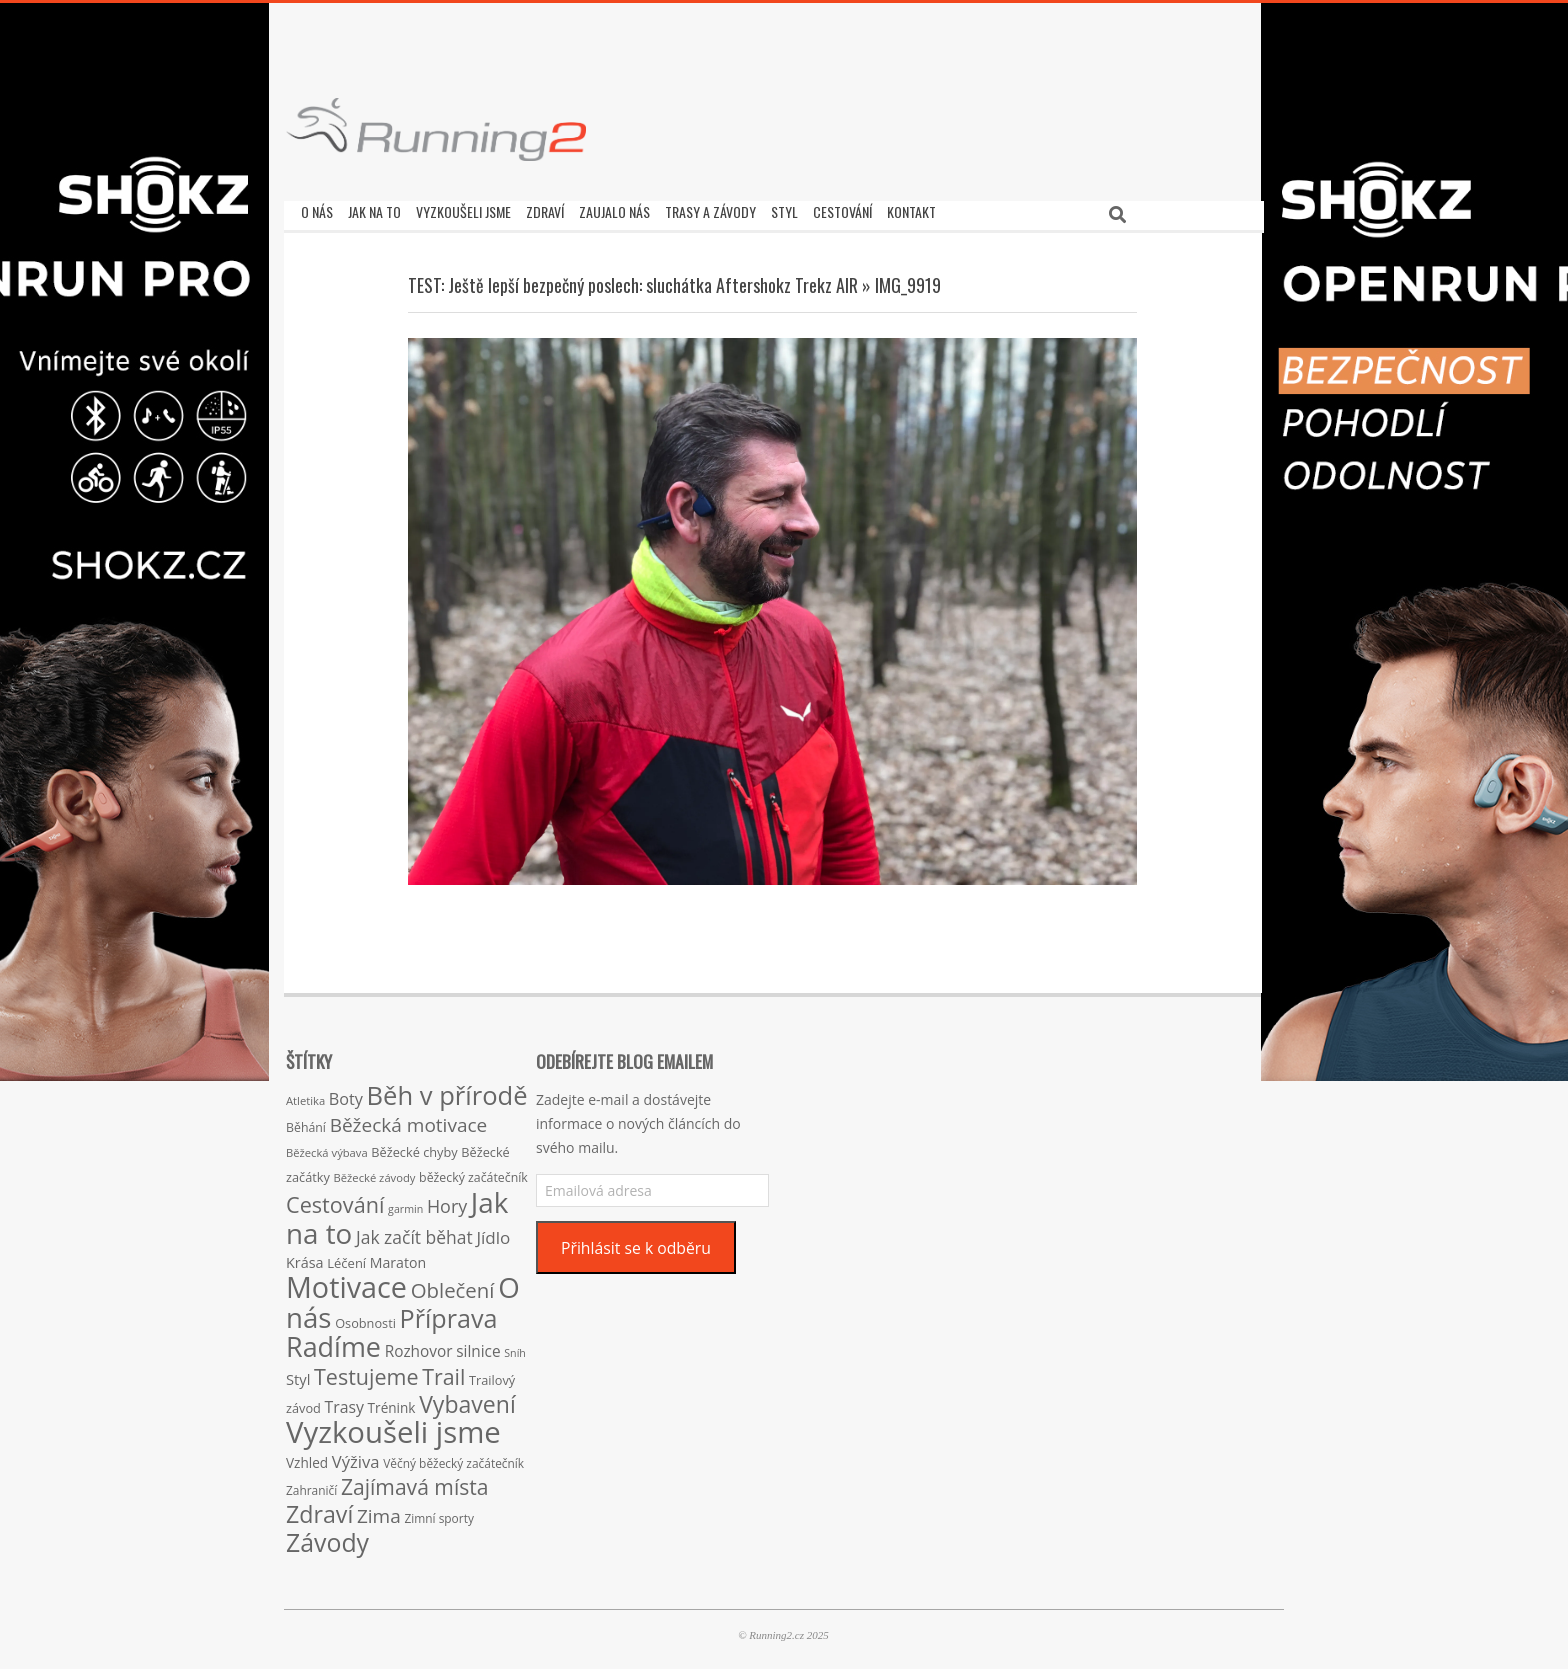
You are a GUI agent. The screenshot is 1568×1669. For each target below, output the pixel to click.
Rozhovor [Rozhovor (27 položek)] (419, 1346)
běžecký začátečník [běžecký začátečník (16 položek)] (473, 1172)
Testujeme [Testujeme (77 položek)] (366, 1371)
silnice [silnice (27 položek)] (478, 1346)
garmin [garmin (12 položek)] (405, 1204)
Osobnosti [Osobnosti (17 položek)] (365, 1318)
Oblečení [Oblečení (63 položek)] (453, 1285)
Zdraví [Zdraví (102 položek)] (319, 1509)
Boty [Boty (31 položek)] (346, 1094)
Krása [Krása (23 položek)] (305, 1257)
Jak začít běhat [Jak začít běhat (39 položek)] (414, 1232)
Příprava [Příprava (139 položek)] (449, 1313)
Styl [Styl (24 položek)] (298, 1374)
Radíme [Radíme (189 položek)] (333, 1341)
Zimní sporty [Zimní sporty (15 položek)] (438, 1513)
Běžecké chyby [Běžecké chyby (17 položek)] (414, 1147)
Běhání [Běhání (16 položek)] (306, 1122)
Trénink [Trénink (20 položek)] (392, 1402)
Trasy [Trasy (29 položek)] (344, 1402)
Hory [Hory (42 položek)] (447, 1201)
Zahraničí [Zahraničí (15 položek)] (311, 1485)
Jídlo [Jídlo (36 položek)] (493, 1232)
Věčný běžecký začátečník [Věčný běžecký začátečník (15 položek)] (453, 1458)
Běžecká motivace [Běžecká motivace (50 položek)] (409, 1120)
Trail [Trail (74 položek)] (443, 1371)
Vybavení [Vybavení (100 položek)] (467, 1399)
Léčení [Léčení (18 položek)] (346, 1258)
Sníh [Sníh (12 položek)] (515, 1348)
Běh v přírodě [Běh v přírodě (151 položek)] (447, 1090)
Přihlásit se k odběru (636, 1243)
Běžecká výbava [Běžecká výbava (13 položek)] (327, 1147)
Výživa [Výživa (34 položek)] (356, 1456)
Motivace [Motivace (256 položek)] (346, 1281)
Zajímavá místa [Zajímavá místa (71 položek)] (415, 1481)
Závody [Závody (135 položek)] (327, 1537)
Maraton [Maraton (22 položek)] (398, 1257)
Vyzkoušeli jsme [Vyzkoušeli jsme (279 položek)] (393, 1427)
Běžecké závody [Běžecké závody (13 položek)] (375, 1172)
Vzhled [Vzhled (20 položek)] (307, 1457)
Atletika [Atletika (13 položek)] (305, 1095)
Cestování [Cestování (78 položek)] (335, 1199)
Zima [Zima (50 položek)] (379, 1511)
